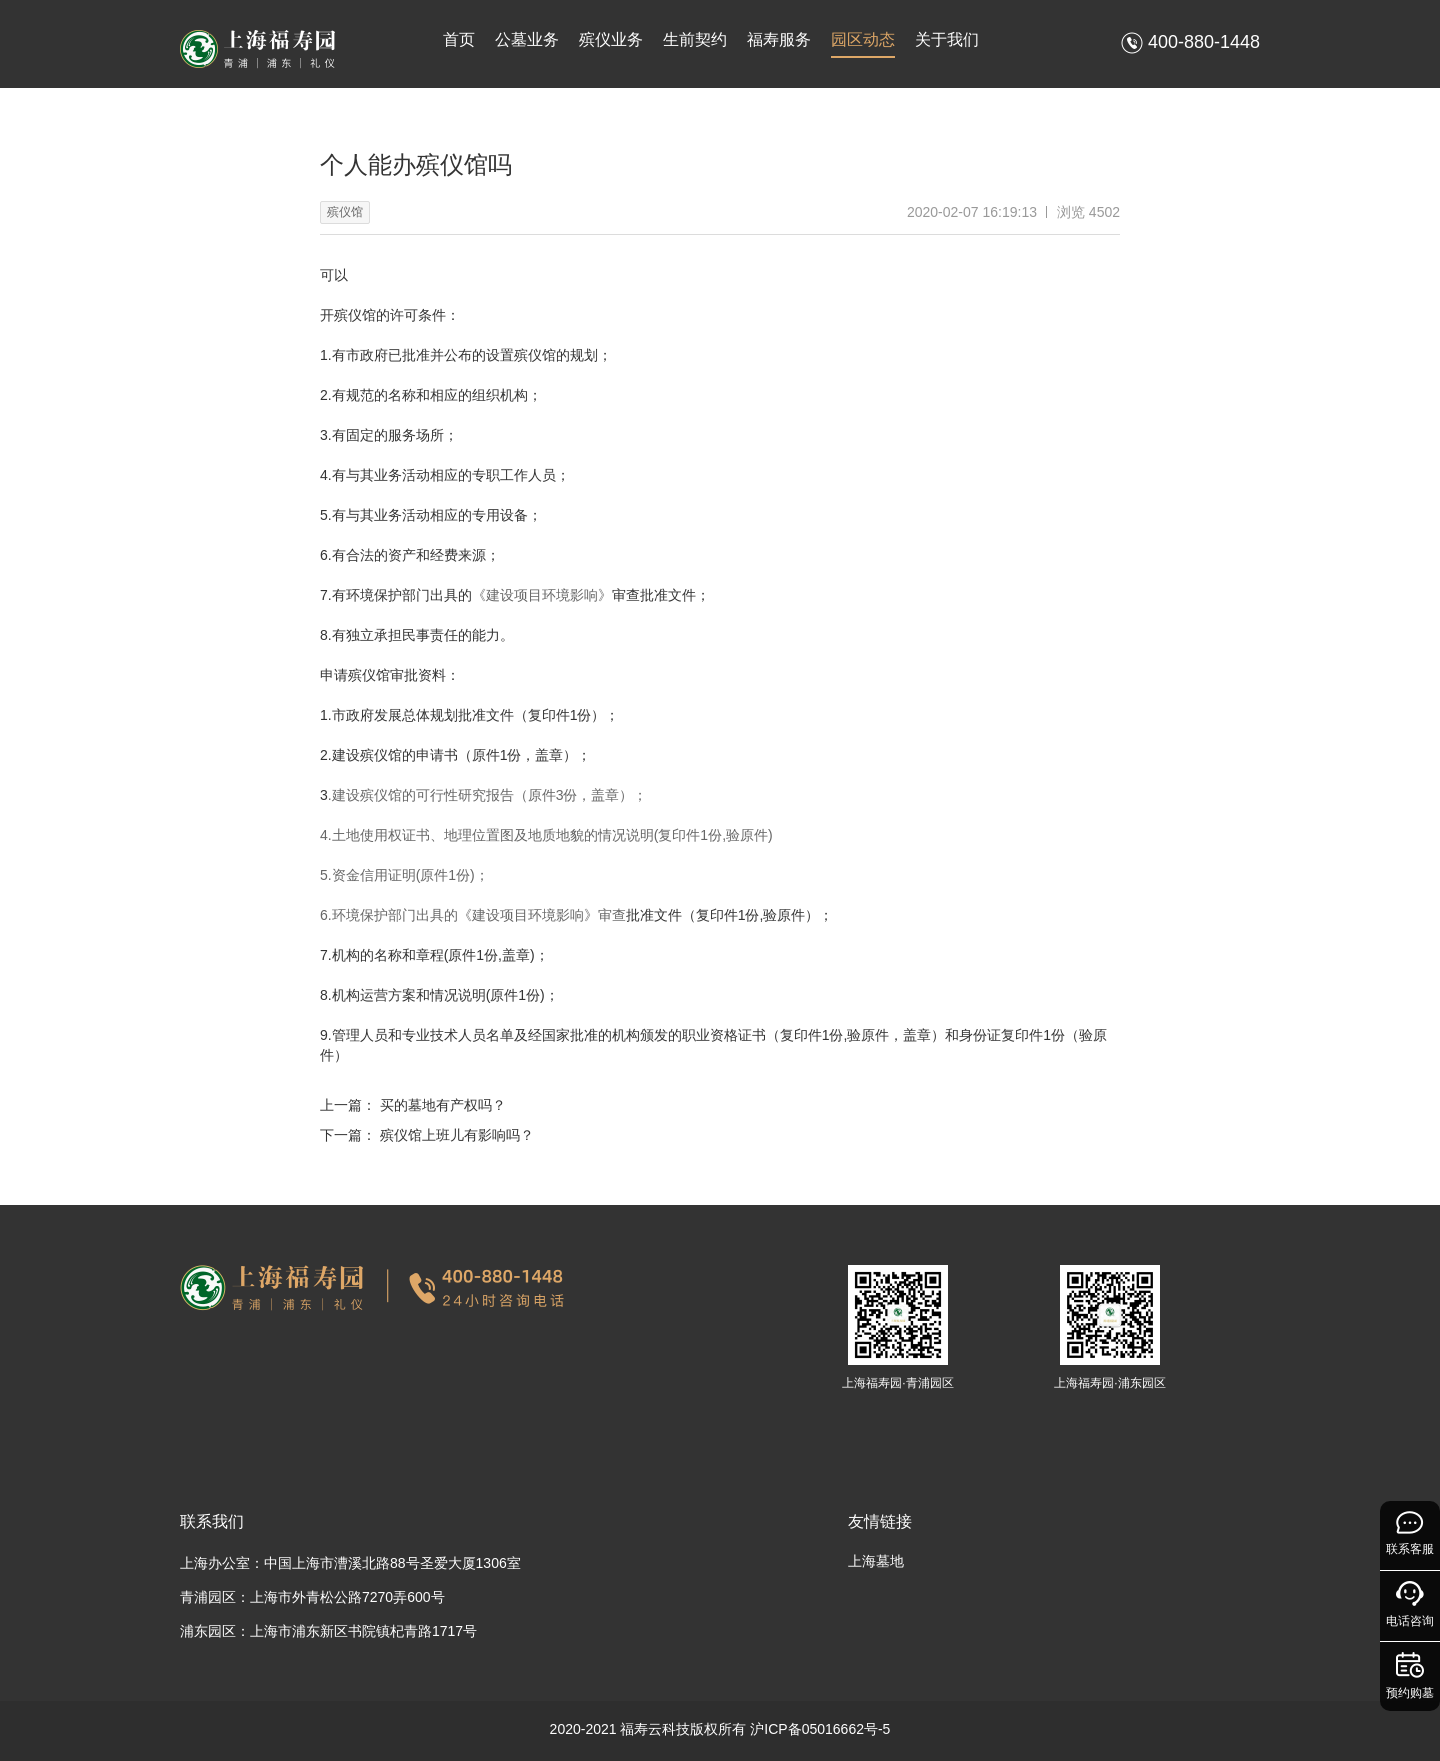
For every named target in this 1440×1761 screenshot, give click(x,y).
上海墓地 (876, 1561)
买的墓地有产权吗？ (443, 1105)
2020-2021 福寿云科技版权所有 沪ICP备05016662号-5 (720, 1729)
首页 (459, 39)
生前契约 (695, 39)
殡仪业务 (611, 39)
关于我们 (947, 39)
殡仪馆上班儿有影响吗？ (457, 1135)
